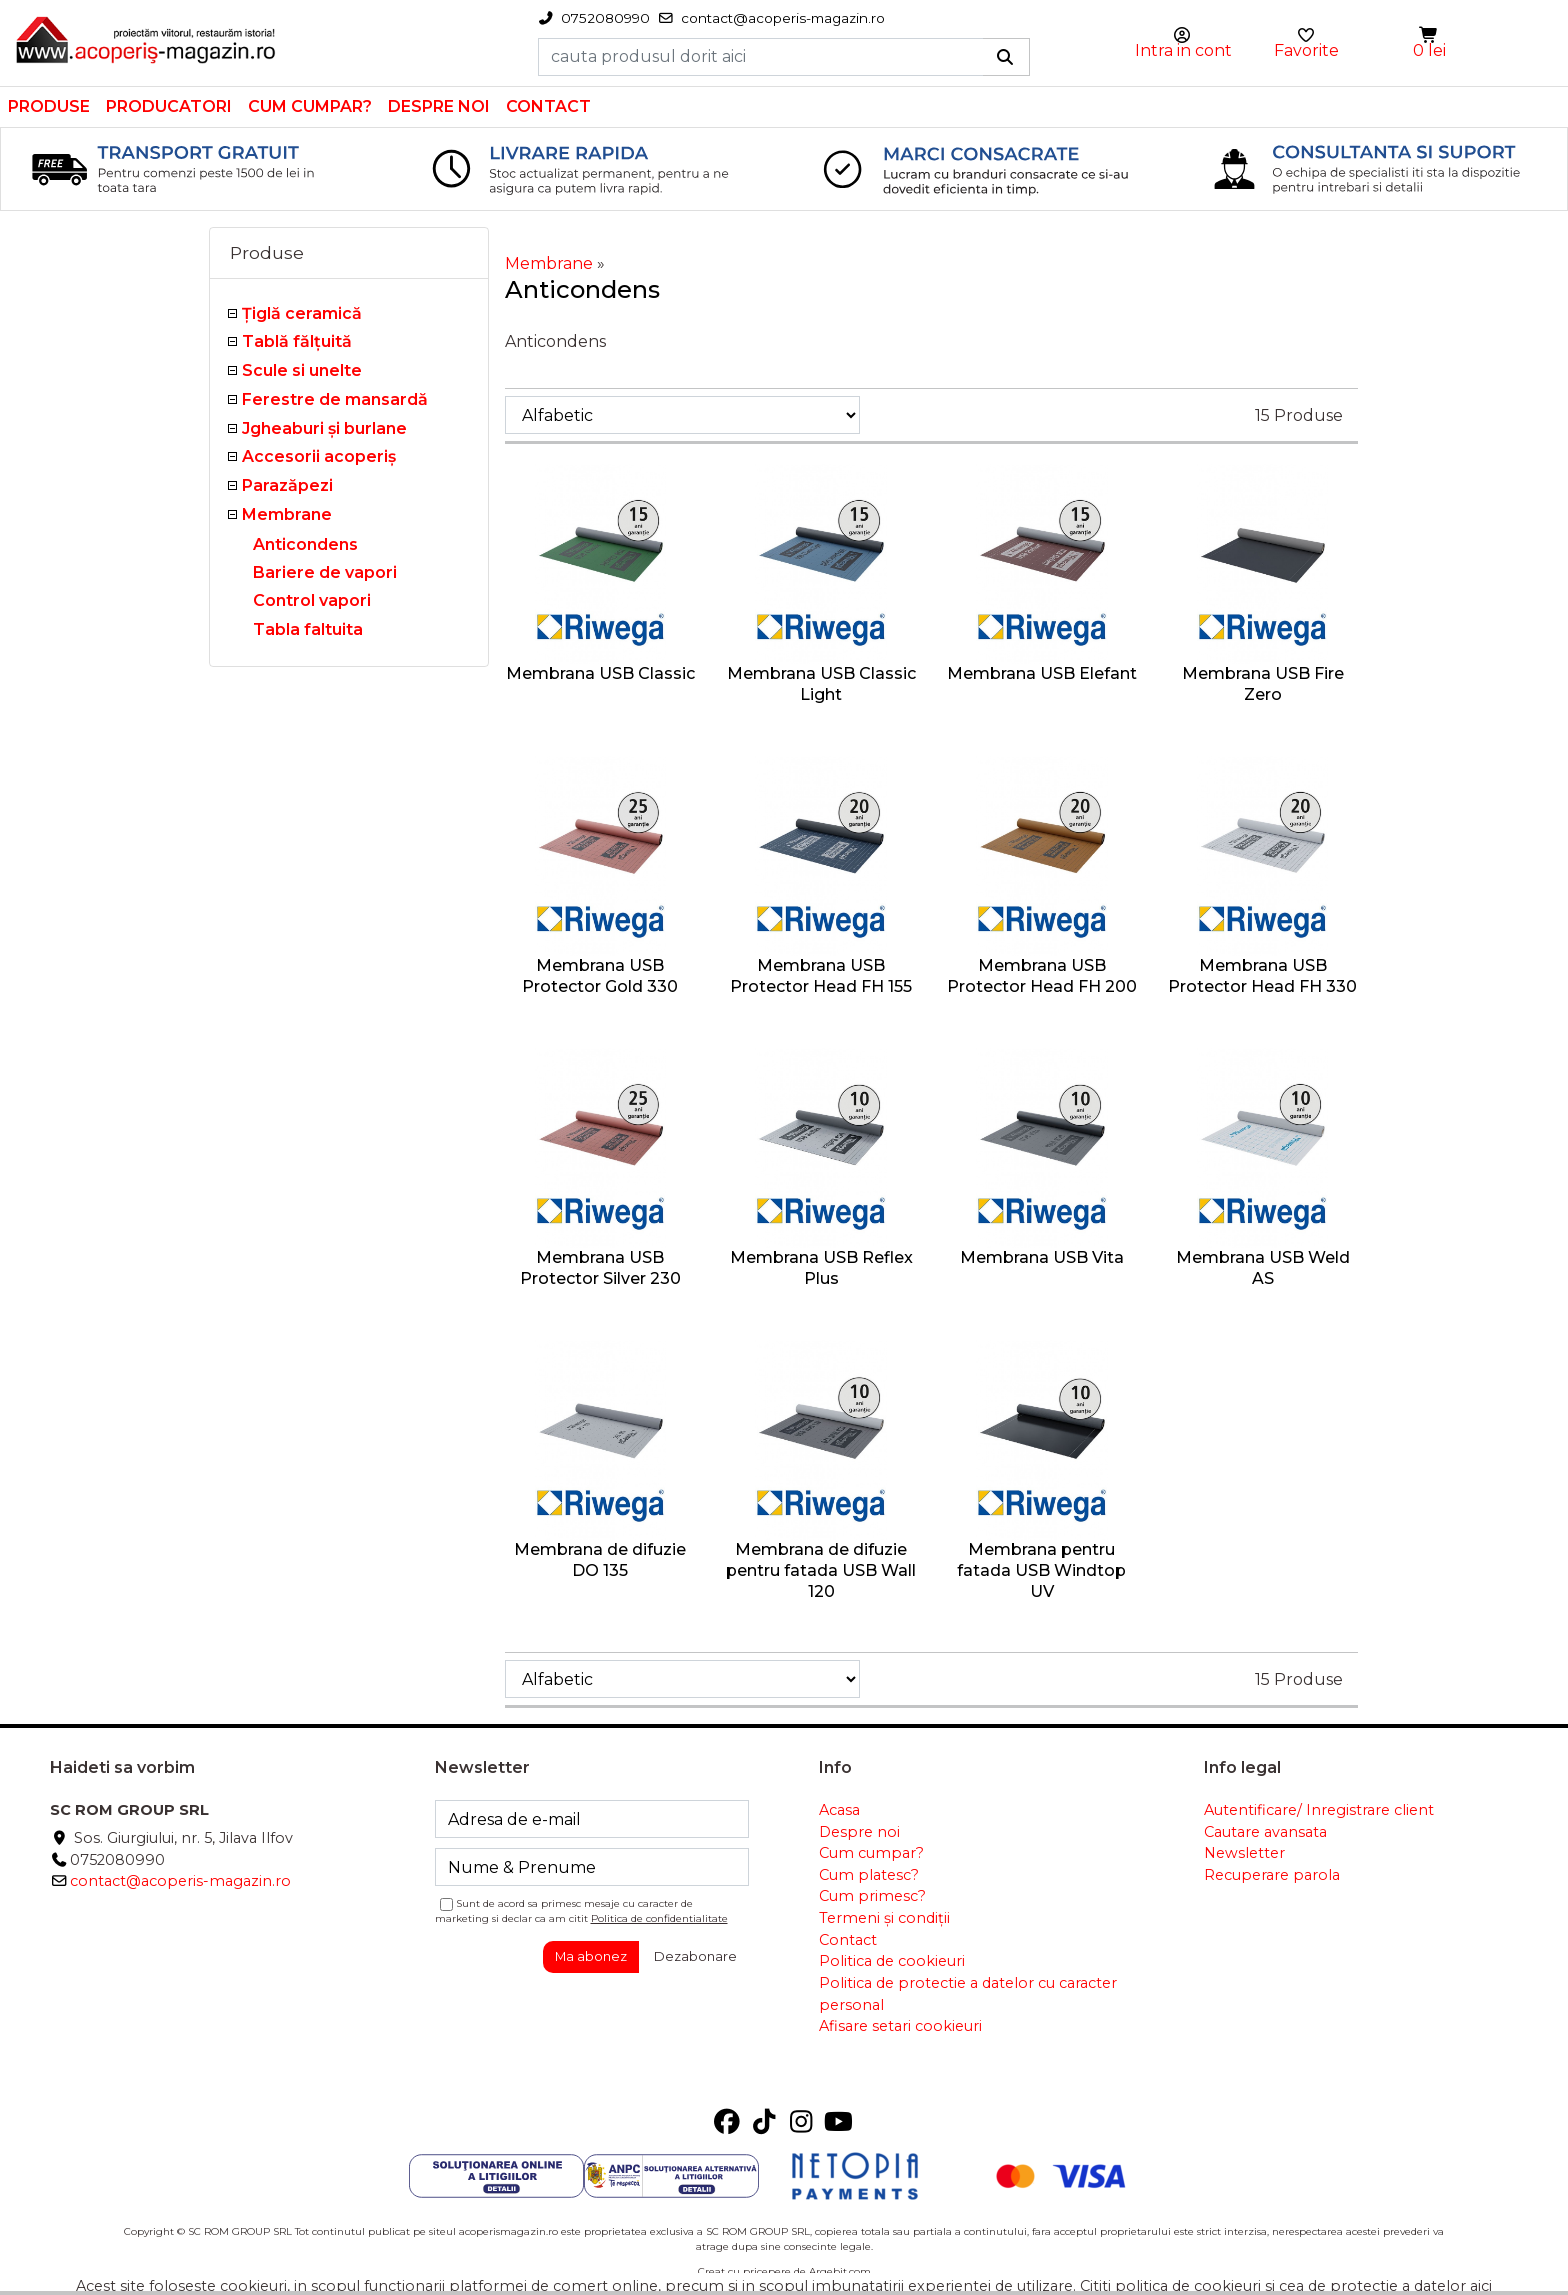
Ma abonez (591, 1956)
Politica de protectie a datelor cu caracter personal (968, 1994)
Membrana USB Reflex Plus (821, 1268)
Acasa (839, 1810)
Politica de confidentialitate (659, 1918)
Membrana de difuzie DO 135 (600, 1560)
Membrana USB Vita (1042, 1257)
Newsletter (1244, 1853)
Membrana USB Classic (600, 673)
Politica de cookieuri (892, 1961)
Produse (49, 106)
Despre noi (439, 106)
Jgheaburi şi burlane (324, 428)
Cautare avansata (1265, 1832)
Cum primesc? (872, 1896)
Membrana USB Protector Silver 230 (600, 1268)
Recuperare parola (1272, 1875)
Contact (548, 106)
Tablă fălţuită (297, 341)
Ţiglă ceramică (302, 313)
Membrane (287, 514)
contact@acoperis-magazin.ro (180, 1881)
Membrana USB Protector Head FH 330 (1262, 976)
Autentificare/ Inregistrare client (1319, 1810)
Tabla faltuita (308, 629)
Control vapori (312, 600)
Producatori (169, 106)
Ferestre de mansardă (335, 399)
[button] (1430, 35)
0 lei (1429, 50)
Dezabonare (695, 1956)
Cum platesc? (869, 1875)
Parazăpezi (287, 485)
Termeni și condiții (884, 1918)
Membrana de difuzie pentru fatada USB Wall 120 (821, 1570)
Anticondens (305, 544)
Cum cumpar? (310, 106)
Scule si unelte (302, 370)
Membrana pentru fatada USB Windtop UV (1041, 1570)
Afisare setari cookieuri (900, 2026)
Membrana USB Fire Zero (1263, 684)
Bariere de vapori (325, 572)
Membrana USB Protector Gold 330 (600, 976)
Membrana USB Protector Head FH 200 (1042, 976)
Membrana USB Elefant (1042, 673)
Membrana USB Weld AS (1263, 1268)
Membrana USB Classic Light (821, 684)
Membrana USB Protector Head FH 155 (821, 976)
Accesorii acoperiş (319, 456)
